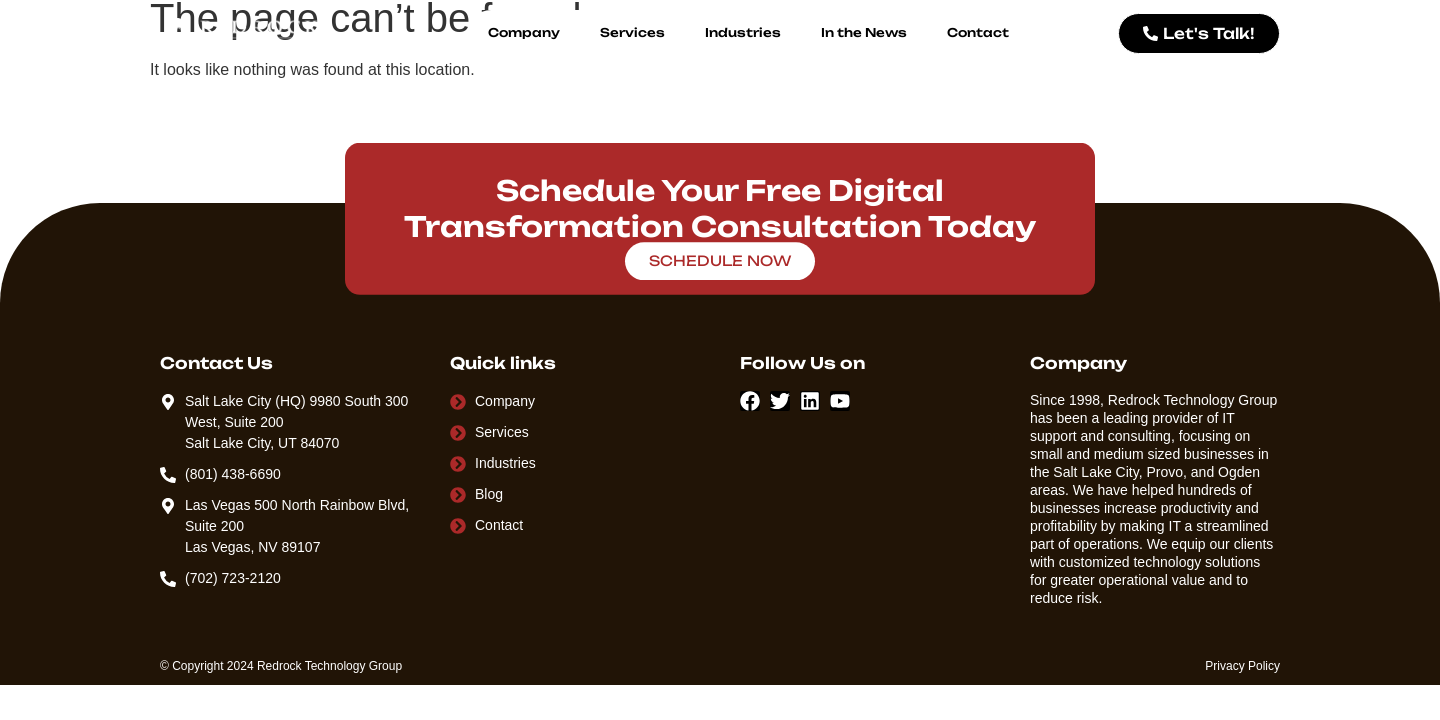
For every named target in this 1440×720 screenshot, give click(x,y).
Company (524, 32)
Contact (978, 32)
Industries (743, 32)
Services (632, 32)
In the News (864, 32)
